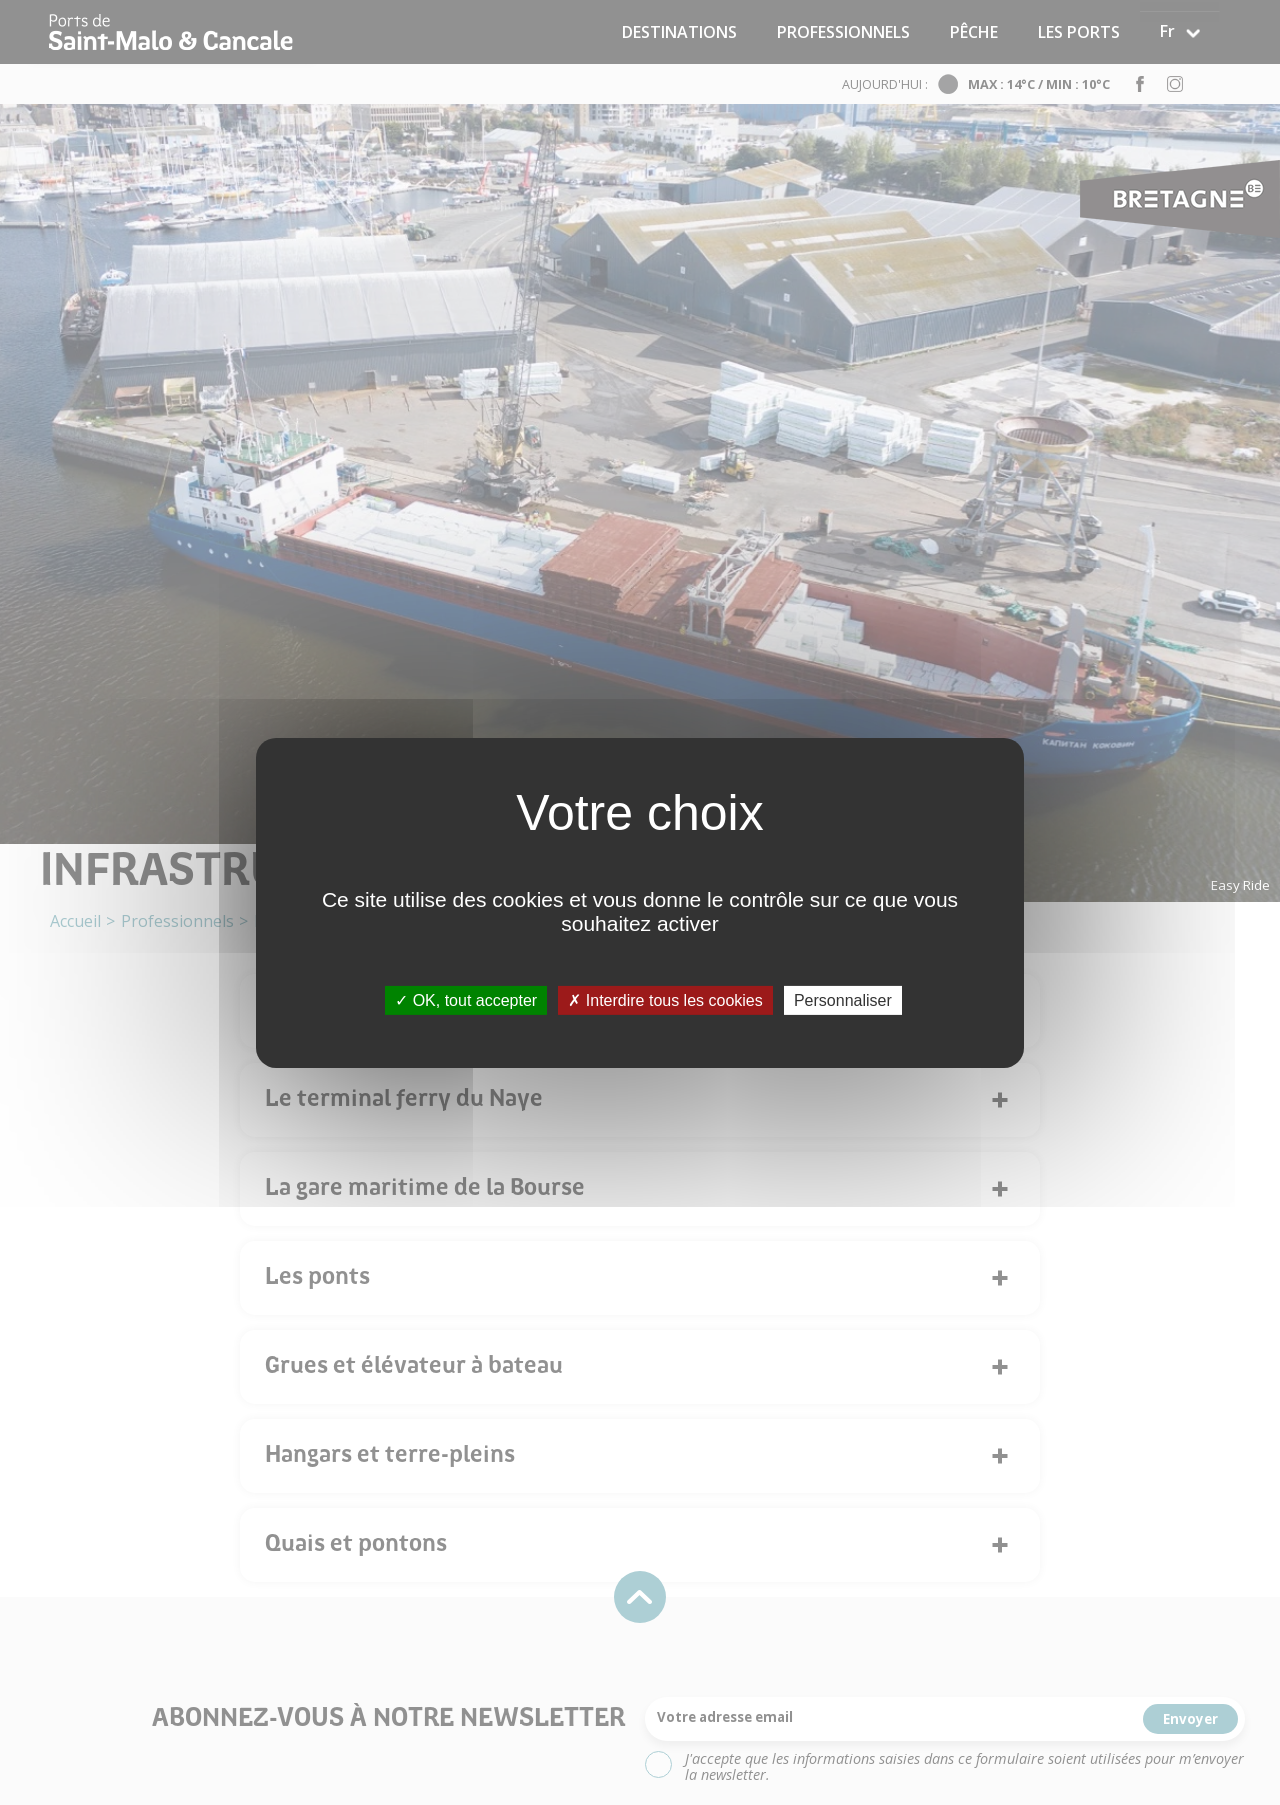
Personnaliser (843, 999)
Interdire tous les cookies (665, 999)
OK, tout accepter (466, 999)
